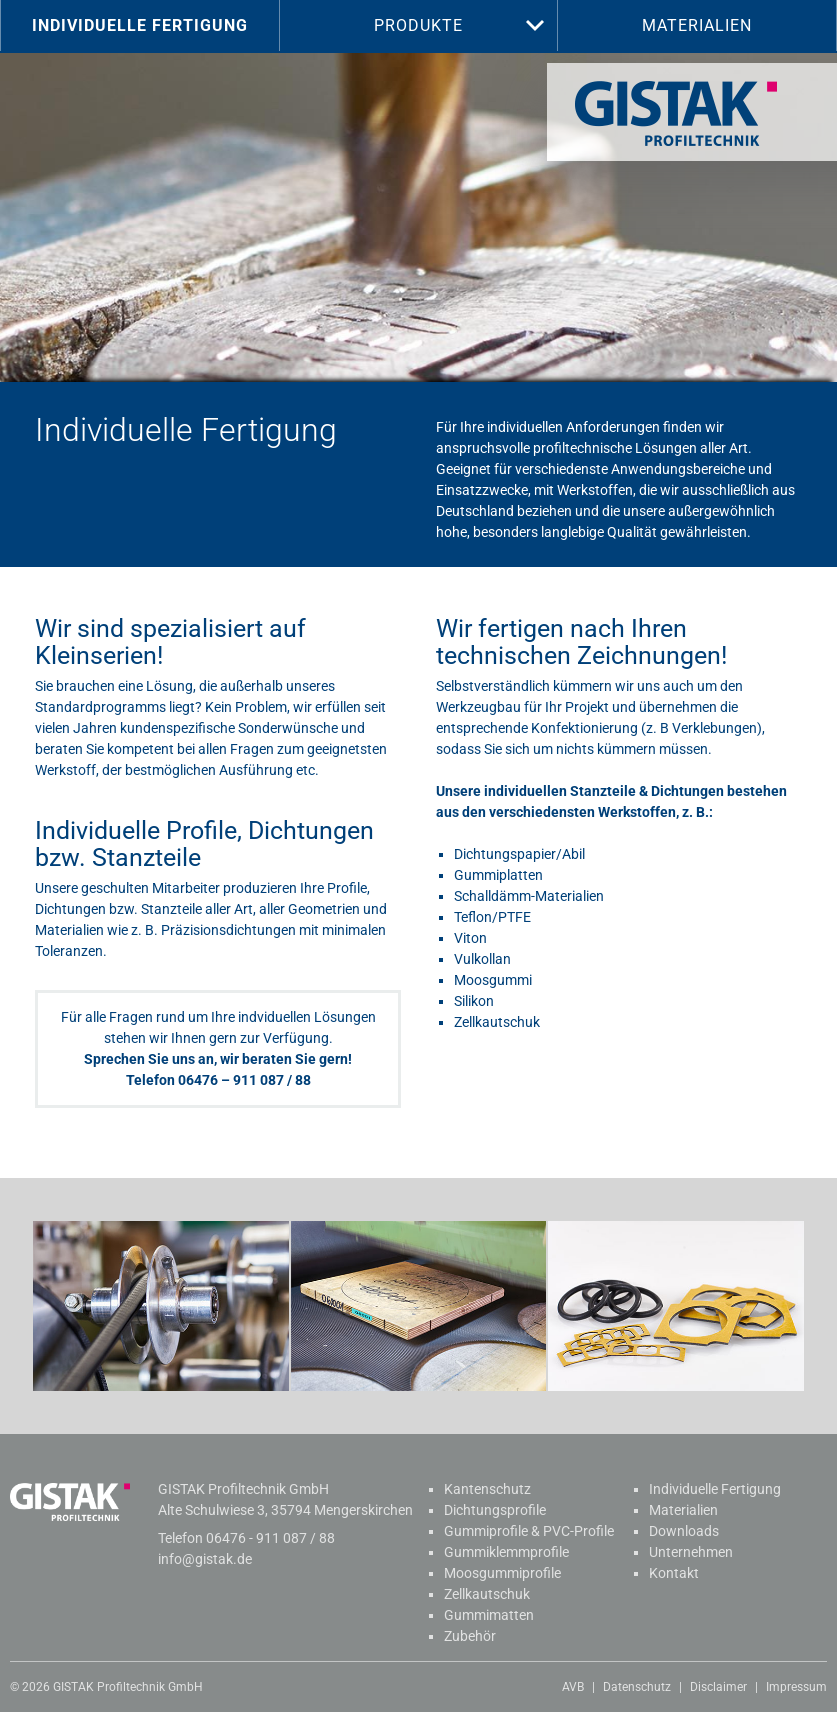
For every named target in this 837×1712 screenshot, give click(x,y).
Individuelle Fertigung (140, 25)
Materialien (697, 25)
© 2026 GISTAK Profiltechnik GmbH (106, 1687)
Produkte (418, 25)
